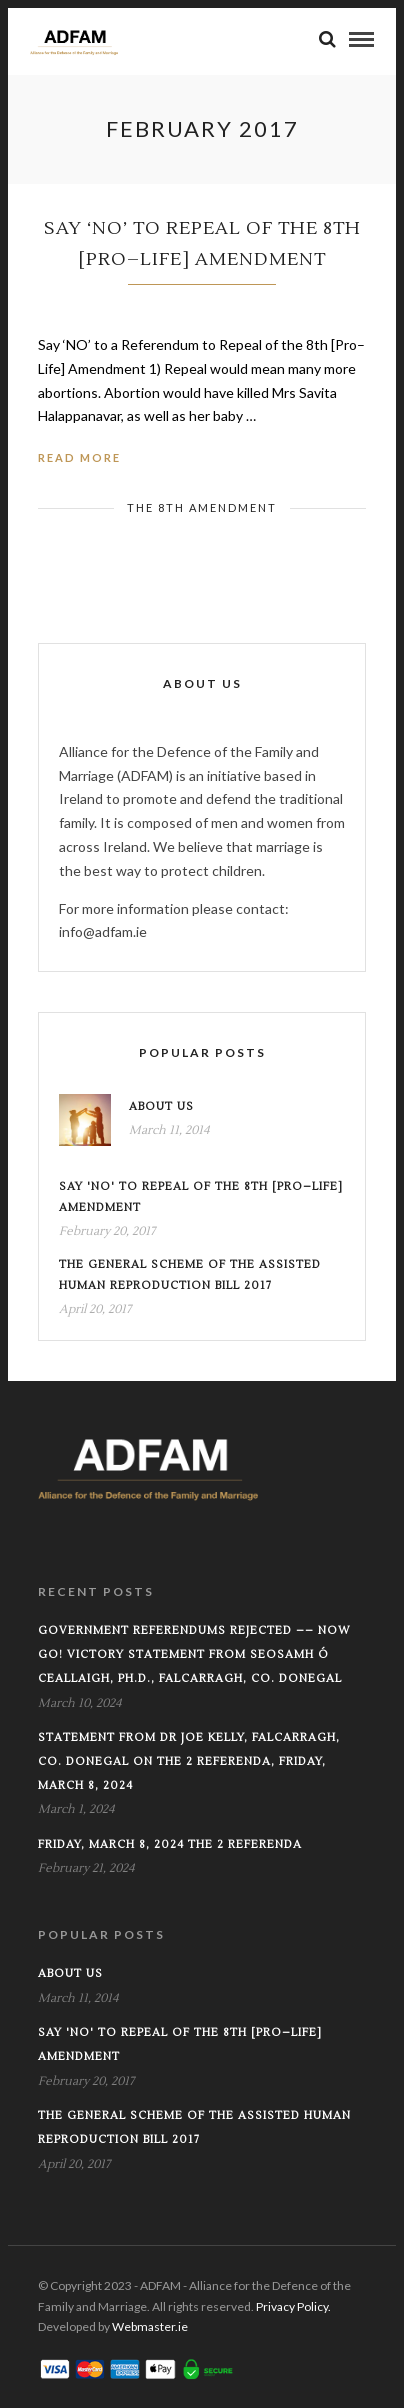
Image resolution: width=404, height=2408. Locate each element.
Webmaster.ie (150, 2326)
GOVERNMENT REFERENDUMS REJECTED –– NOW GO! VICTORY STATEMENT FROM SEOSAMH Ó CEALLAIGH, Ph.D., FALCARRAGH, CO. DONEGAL (194, 1654)
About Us (161, 1106)
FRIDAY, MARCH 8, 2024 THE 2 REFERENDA (170, 1844)
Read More (79, 457)
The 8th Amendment (202, 507)
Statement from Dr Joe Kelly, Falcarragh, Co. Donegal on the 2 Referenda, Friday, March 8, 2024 (189, 1761)
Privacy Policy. (293, 2306)
